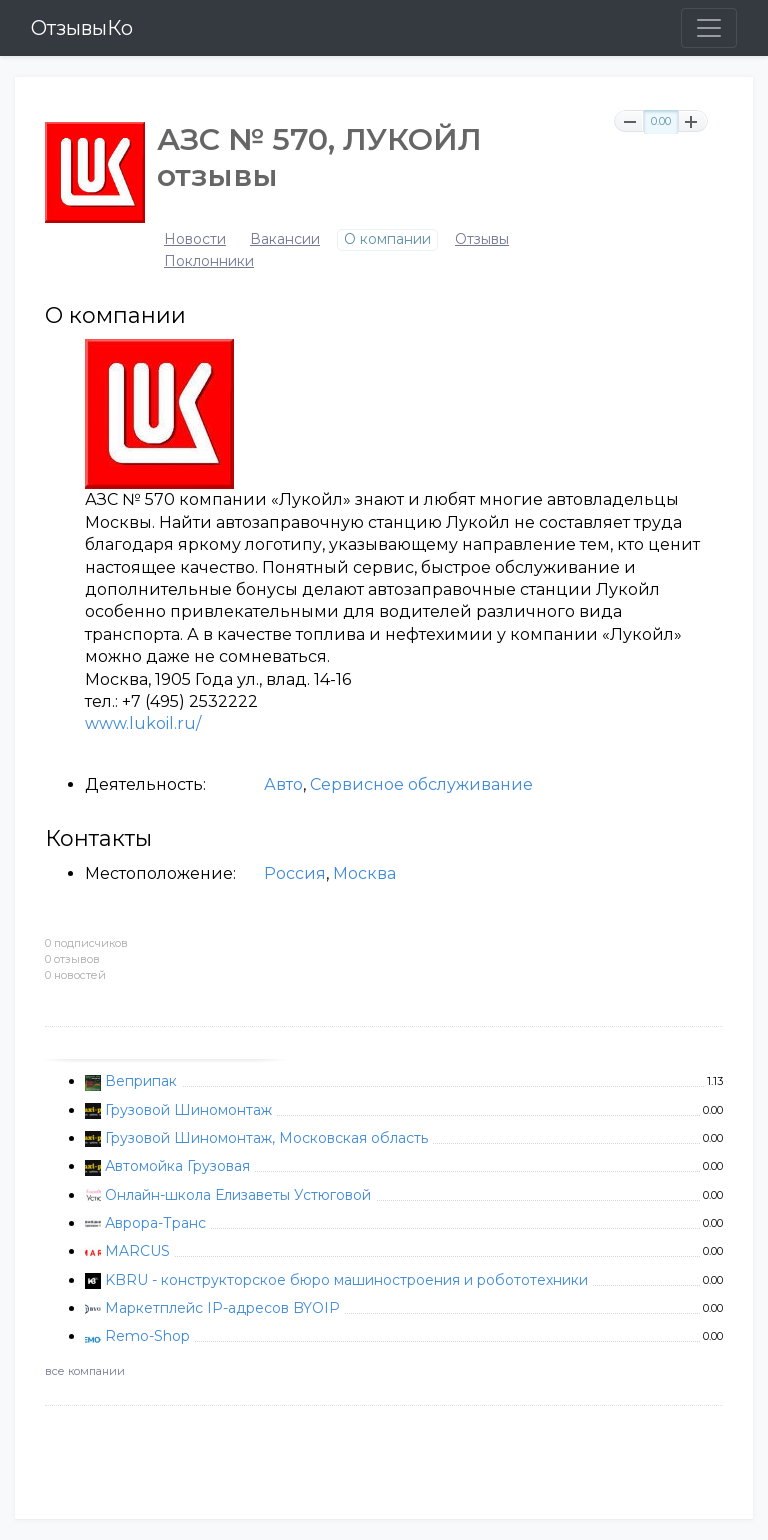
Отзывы (482, 239)
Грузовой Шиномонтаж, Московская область (266, 1138)
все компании (85, 1371)
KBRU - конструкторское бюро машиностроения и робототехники (346, 1280)
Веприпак (141, 1081)
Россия (295, 873)
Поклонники (209, 261)
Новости (195, 239)
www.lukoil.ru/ (143, 723)
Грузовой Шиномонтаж (188, 1110)
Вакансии (285, 239)
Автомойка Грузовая (177, 1166)
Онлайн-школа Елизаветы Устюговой (238, 1195)
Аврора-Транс (155, 1223)
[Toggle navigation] (709, 28)
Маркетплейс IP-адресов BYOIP (222, 1308)
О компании (387, 239)
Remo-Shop (147, 1336)
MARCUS (137, 1251)
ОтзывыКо (82, 28)
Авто (283, 784)
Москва (364, 873)
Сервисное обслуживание (421, 784)
